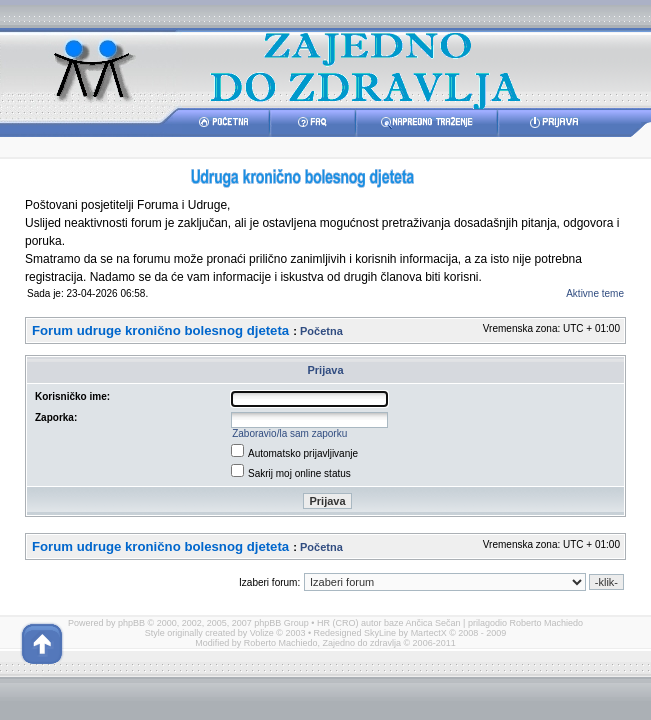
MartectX (429, 633)
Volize (262, 633)
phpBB (131, 623)
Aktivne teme (595, 293)
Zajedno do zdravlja (362, 643)
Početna (321, 331)
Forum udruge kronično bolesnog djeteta (160, 330)
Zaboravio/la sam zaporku (289, 433)
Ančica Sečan (433, 623)
